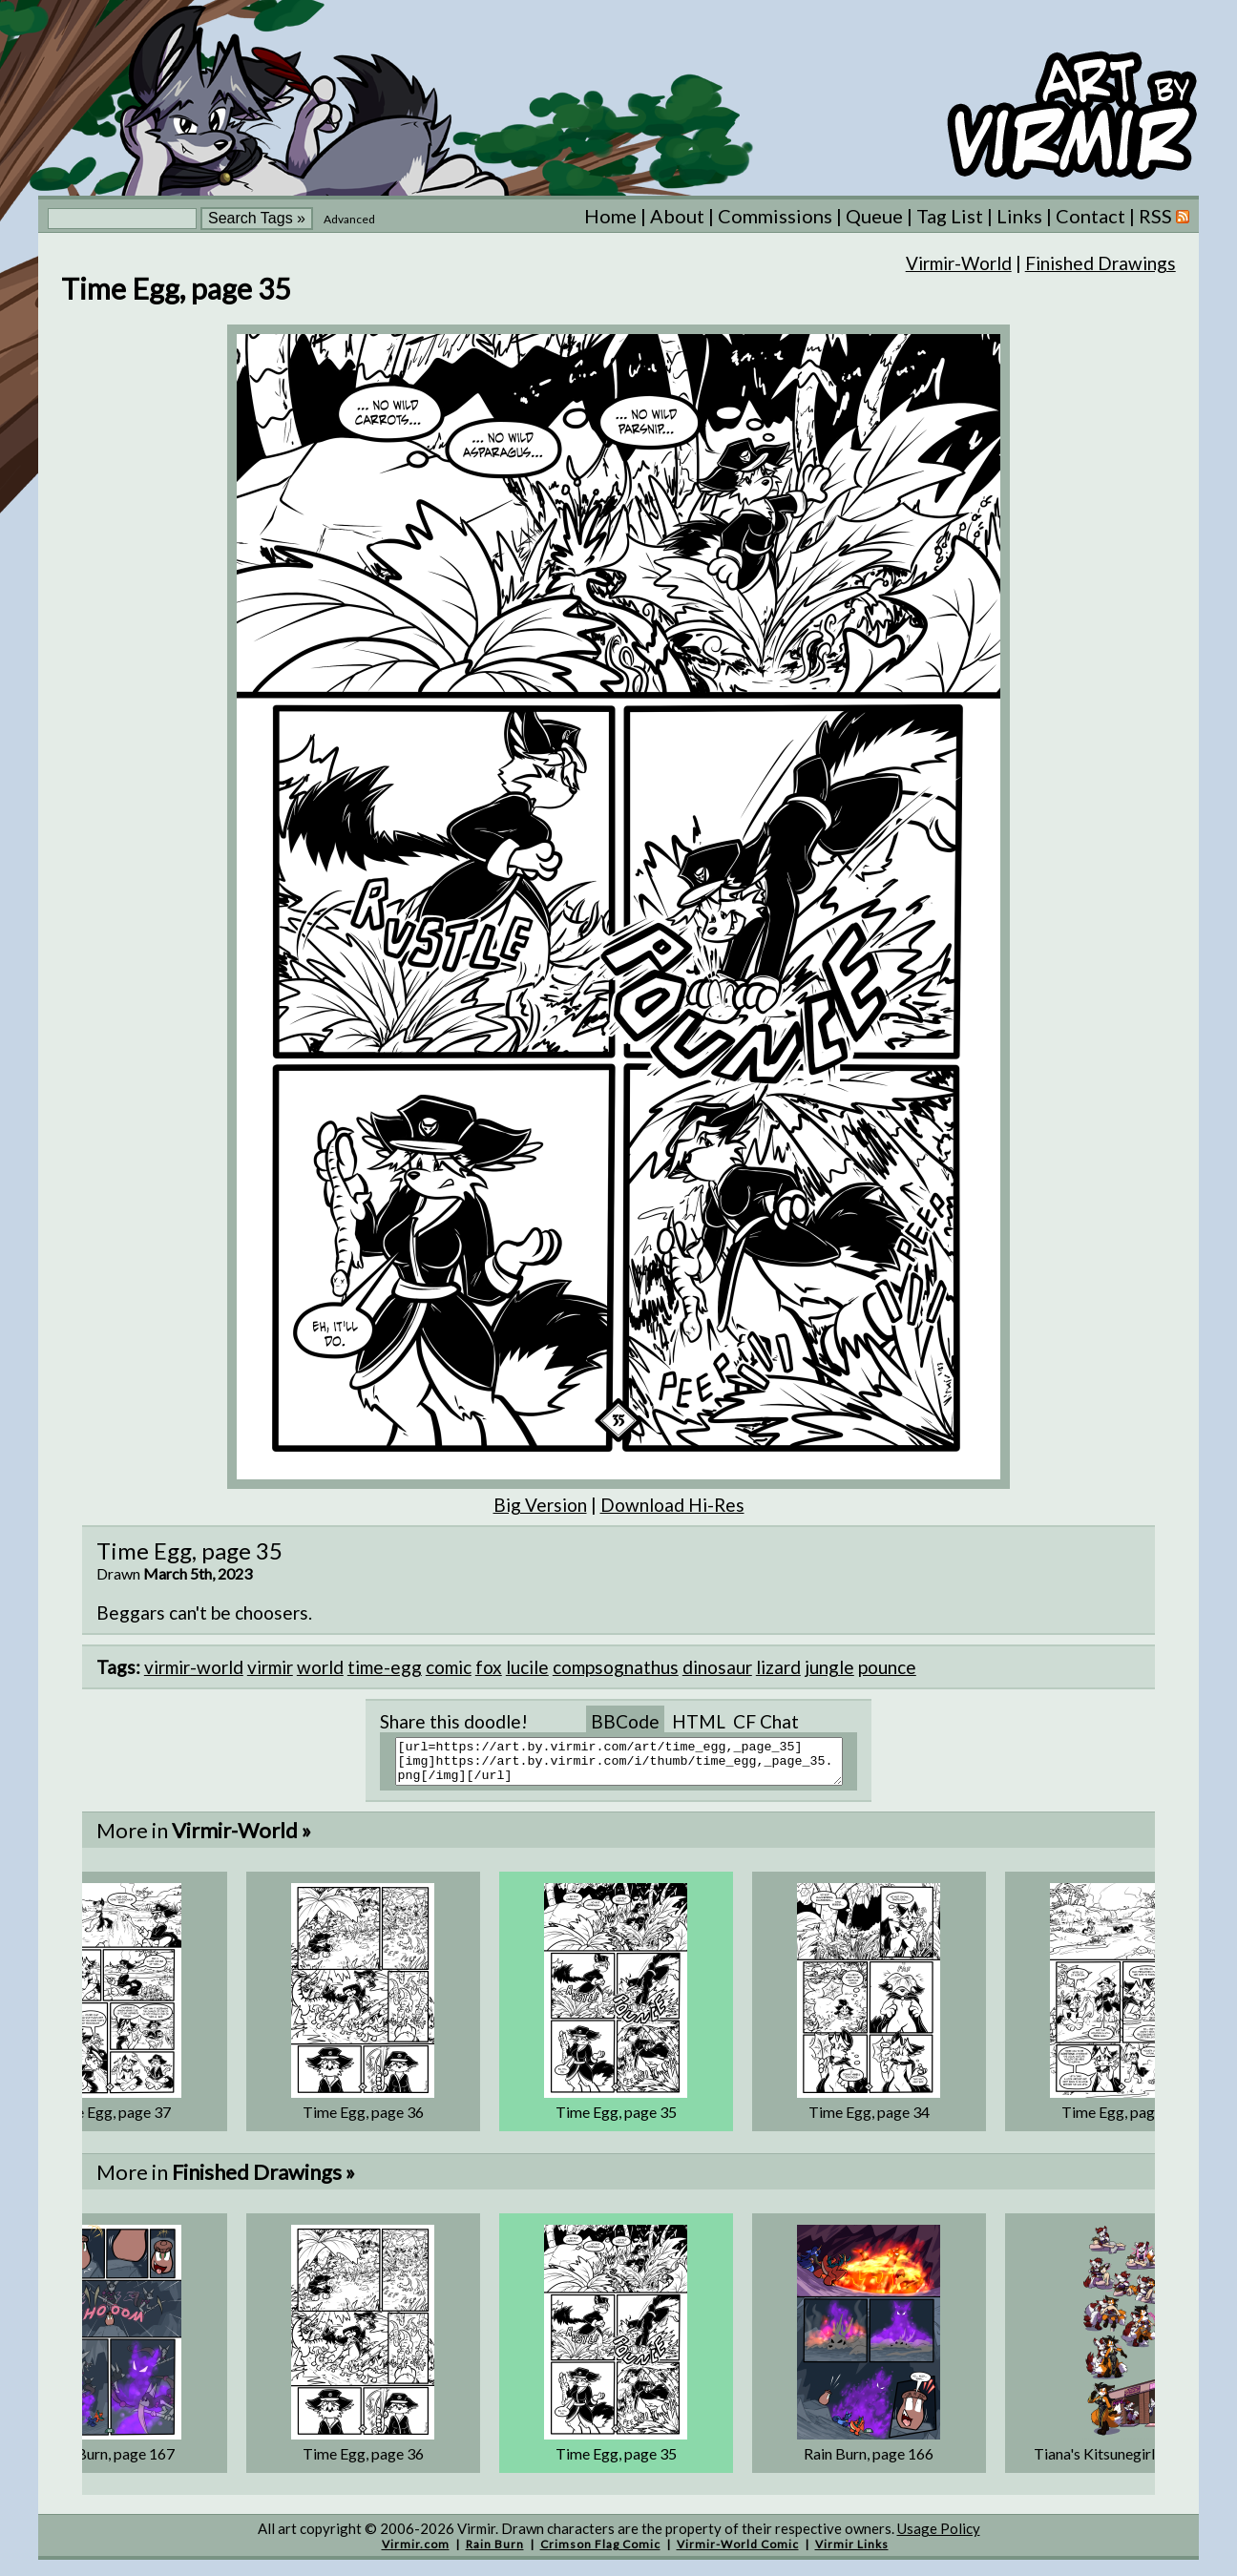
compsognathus (616, 1667)
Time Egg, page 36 (363, 2120)
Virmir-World (959, 263)
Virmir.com (416, 2552)
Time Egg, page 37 (110, 2120)
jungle (829, 1667)
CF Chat (766, 1721)
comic (449, 1667)
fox (488, 1667)
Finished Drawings (1100, 263)
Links (1019, 215)
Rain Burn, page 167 (110, 2462)
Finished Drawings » (263, 2180)
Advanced (349, 219)
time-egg (384, 1667)
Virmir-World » (241, 1839)
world (320, 1667)
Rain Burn (495, 2552)
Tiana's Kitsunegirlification (1121, 2462)
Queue (874, 215)
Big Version (540, 1505)
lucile (527, 1667)
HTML (698, 1721)
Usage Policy (938, 2536)
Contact (1090, 215)
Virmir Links (852, 2552)
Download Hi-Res (672, 1505)
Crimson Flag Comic (600, 2552)
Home (610, 215)
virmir (270, 1667)
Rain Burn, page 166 (868, 2462)
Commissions (775, 215)
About (677, 215)
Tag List (949, 215)
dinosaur (717, 1667)
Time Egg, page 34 (869, 2120)
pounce (887, 1667)
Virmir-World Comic (738, 2552)
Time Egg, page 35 (616, 2120)
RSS (1164, 215)
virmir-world (193, 1667)
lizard (778, 1667)
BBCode (625, 1721)
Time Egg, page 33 (1122, 2120)
